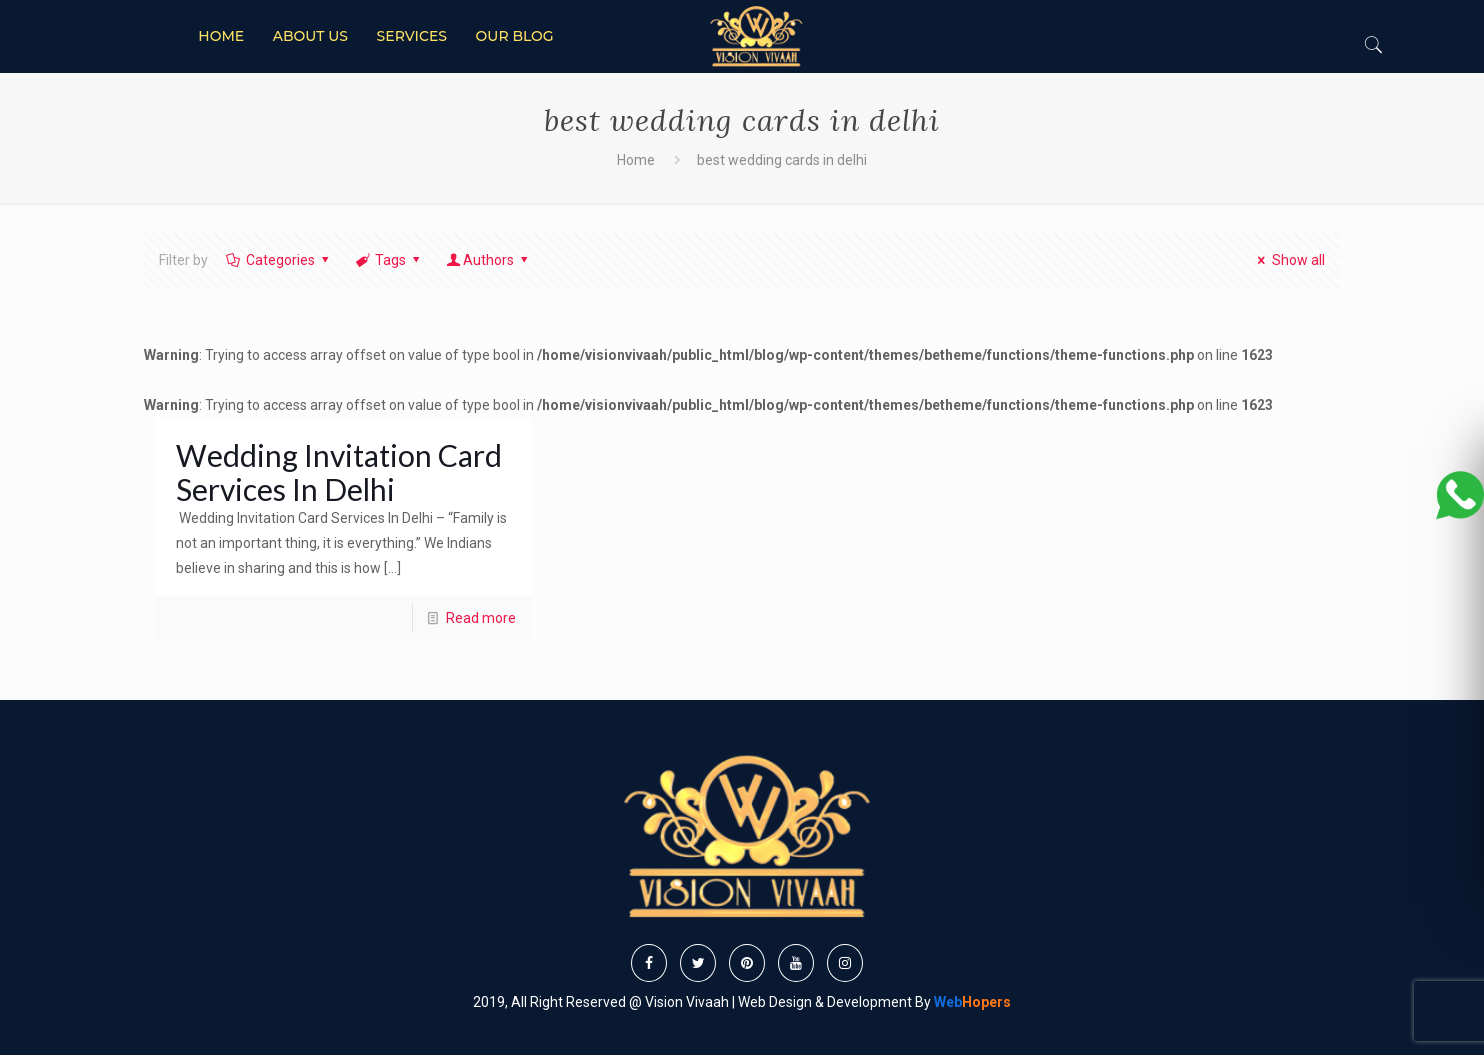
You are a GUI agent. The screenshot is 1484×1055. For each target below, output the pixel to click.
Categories (278, 260)
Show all (1288, 260)
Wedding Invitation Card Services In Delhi (339, 472)
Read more (481, 618)
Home (636, 160)
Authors (489, 260)
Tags (388, 260)
